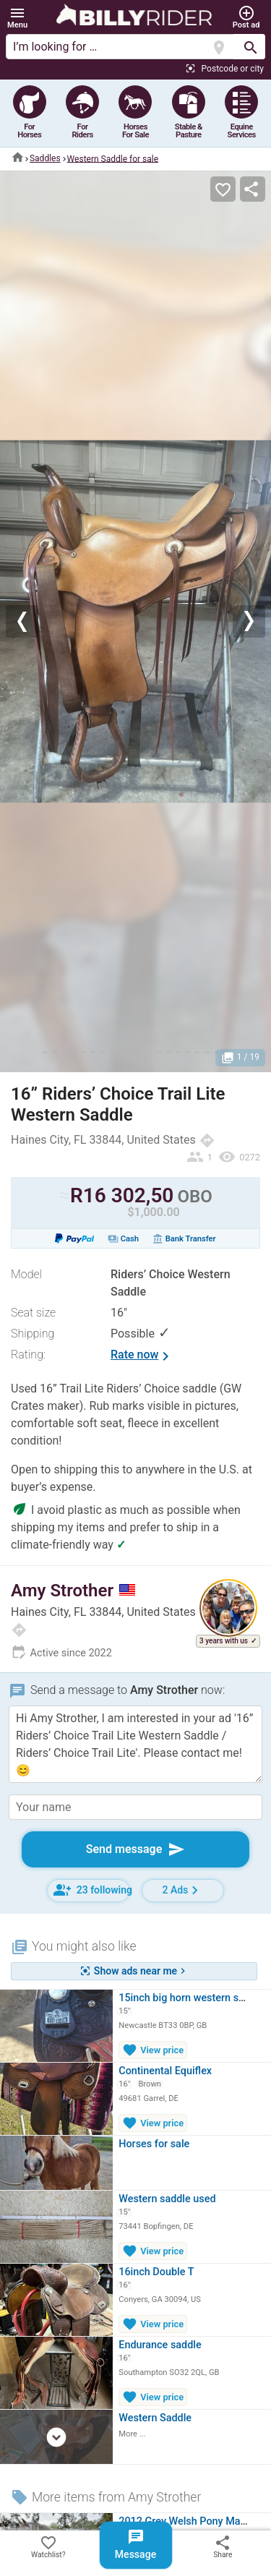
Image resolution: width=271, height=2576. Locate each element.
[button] (17, 18)
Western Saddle (155, 2418)
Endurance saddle (160, 2345)
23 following (91, 1890)
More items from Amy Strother (106, 2497)
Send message (136, 1849)
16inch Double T (156, 2272)
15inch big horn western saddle (191, 1998)
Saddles (45, 158)
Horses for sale (154, 2144)
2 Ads (183, 1890)
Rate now (142, 1356)
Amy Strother (73, 1590)
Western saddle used (167, 2199)
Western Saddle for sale (113, 158)
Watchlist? (48, 2546)
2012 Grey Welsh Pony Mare (184, 2521)
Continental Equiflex (165, 2071)
